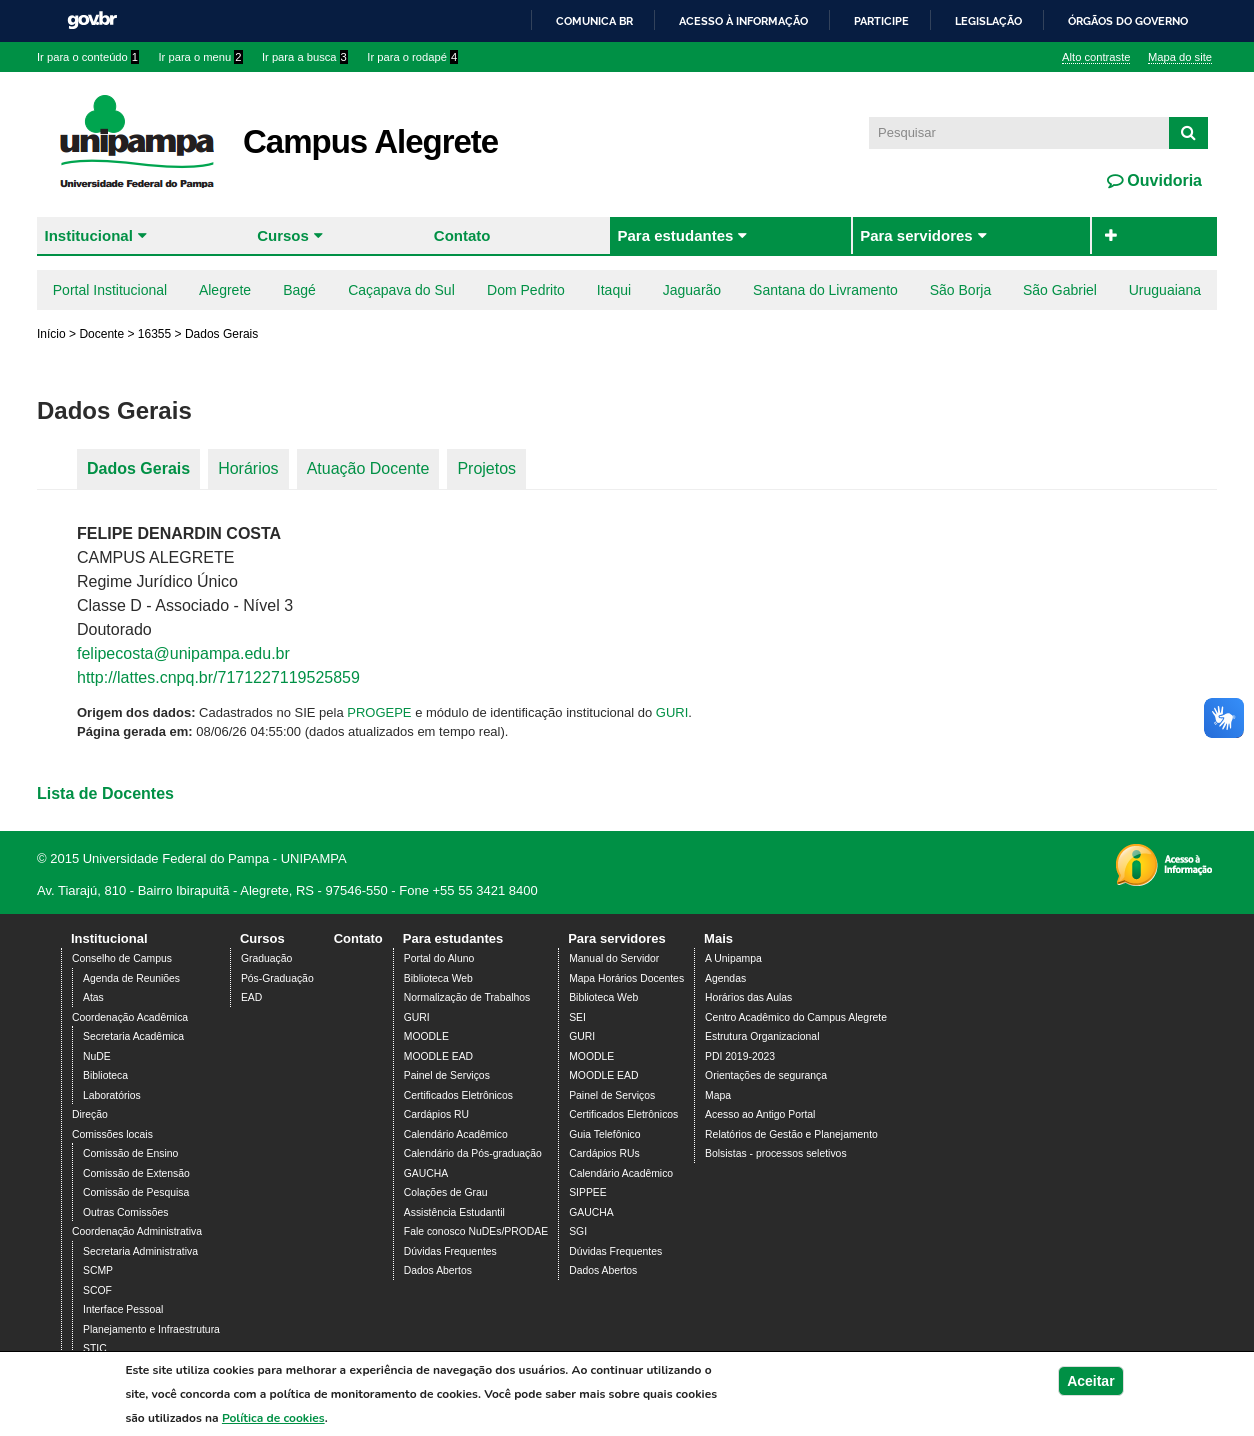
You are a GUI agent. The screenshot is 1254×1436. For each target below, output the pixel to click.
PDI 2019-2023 (740, 1056)
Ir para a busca (305, 57)
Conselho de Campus (122, 958)
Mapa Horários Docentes (626, 978)
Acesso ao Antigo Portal (760, 1114)
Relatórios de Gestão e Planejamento (791, 1134)
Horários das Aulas (748, 997)
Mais (718, 938)
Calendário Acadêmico (456, 1134)
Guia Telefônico (604, 1134)
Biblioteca (105, 1075)
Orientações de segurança (766, 1075)
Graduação (266, 958)
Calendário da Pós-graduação (473, 1153)
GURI (672, 712)
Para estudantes (675, 235)
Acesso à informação (743, 21)
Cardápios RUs (604, 1153)
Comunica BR (594, 21)
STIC (95, 1348)
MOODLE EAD (438, 1056)
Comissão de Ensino (130, 1153)
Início (51, 334)
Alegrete (225, 290)
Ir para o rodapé (412, 57)
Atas (93, 997)
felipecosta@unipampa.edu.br (183, 653)
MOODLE (426, 1036)
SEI (577, 1017)
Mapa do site (1180, 57)
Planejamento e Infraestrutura (151, 1329)
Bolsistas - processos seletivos (775, 1153)
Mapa (718, 1095)
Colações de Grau (446, 1192)
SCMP (98, 1270)
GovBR (92, 20)
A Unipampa (733, 958)
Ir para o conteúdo (88, 57)
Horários (248, 468)
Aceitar (1090, 1382)
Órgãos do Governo (1128, 21)
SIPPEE (588, 1192)
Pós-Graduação (277, 978)
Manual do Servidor (614, 958)
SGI (578, 1231)
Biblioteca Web (438, 978)
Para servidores (916, 235)
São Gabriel (1060, 290)
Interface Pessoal (123, 1309)
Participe (881, 21)
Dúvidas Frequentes (450, 1251)
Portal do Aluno (439, 958)
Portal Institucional (110, 290)
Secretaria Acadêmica (133, 1036)
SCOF (97, 1290)
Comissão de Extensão (136, 1173)
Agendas (725, 978)
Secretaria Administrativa (140, 1251)
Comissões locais (112, 1134)
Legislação (988, 21)
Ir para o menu (201, 57)
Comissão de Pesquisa (136, 1192)
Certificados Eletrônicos (458, 1095)
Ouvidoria (1162, 180)
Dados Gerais (138, 468)
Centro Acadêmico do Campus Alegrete (796, 1017)
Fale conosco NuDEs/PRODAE (476, 1231)
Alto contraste (1096, 57)
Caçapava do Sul (401, 290)
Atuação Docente (368, 468)
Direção (90, 1114)
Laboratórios (112, 1095)
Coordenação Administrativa (137, 1231)
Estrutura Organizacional (762, 1036)
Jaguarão (692, 290)
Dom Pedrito (526, 290)
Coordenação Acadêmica (130, 1017)
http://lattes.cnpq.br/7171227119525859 (218, 677)
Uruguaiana (1165, 290)
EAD (251, 997)
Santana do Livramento (825, 290)
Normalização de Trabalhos (467, 997)
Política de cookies (273, 1419)
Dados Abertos (438, 1270)
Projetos (486, 468)
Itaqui (614, 290)
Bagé (299, 290)
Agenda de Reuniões (131, 978)
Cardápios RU (436, 1114)
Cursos (283, 235)
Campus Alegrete (370, 141)
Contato (462, 235)
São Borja (960, 290)
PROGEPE (379, 712)
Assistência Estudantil (454, 1212)
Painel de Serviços (447, 1075)
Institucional (89, 235)
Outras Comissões (125, 1212)
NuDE (97, 1056)
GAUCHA (426, 1173)
